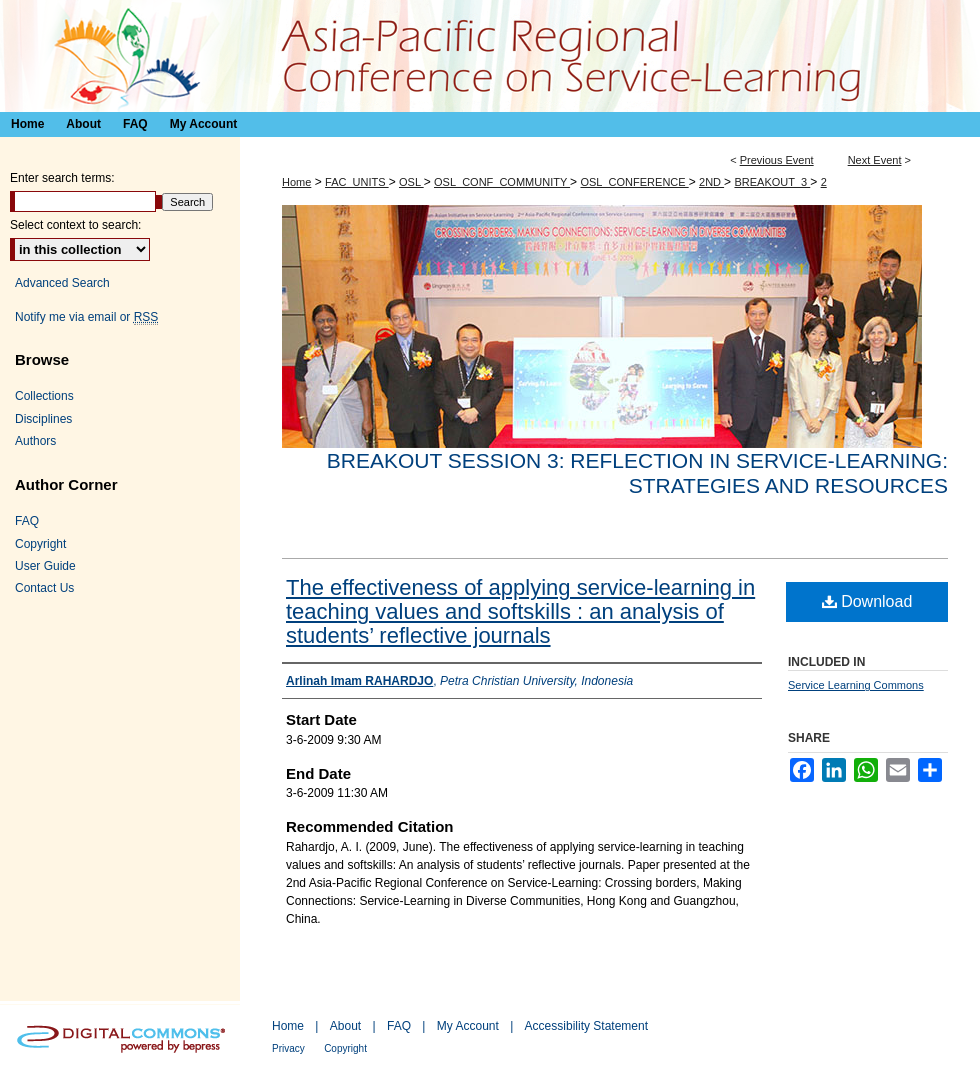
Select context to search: (75, 225)
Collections (44, 396)
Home (296, 182)
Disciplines (43, 419)
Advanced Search (62, 283)
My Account (468, 1026)
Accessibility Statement (586, 1026)
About (345, 1026)
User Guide (45, 566)
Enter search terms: (62, 178)
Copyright (40, 544)
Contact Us (44, 588)
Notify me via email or (86, 317)
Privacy (288, 1048)
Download (867, 601)
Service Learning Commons (856, 685)
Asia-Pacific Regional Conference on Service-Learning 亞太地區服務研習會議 (490, 56)
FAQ (27, 521)
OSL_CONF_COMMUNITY (502, 182)
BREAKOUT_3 (772, 182)
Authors (35, 441)
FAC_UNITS (357, 182)
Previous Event (777, 160)
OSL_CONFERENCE (634, 182)
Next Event (875, 160)
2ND (711, 182)
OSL (411, 182)
